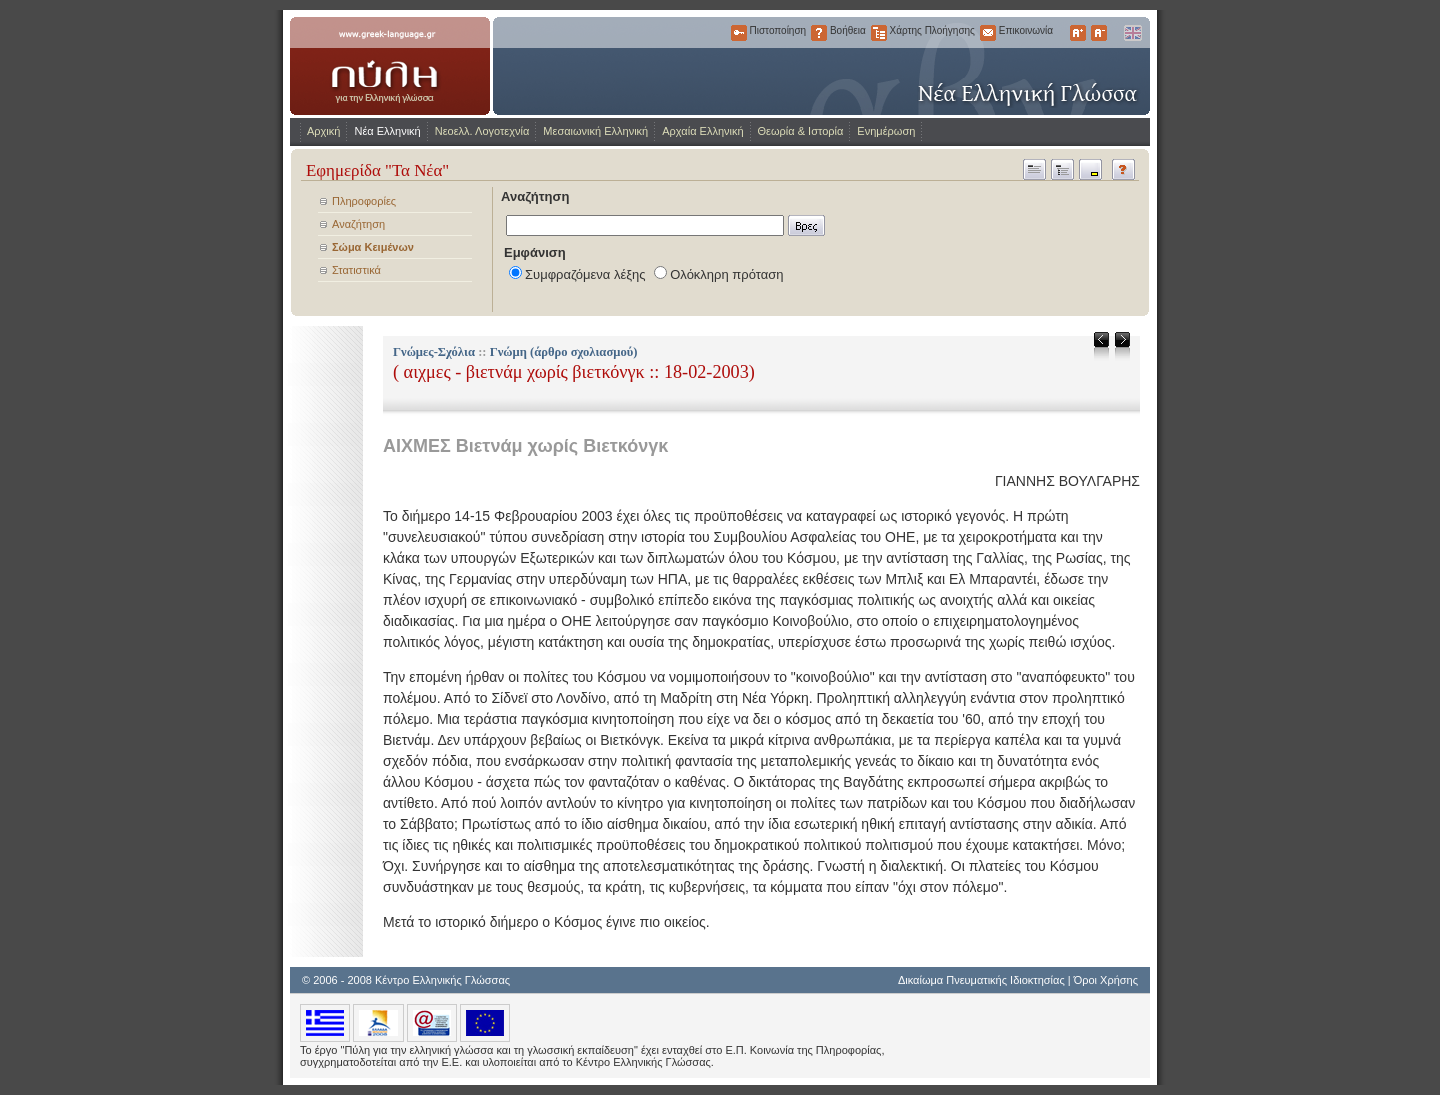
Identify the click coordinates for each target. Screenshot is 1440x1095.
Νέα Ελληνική (387, 131)
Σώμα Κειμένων (373, 247)
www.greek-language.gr (390, 66)
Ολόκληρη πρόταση (726, 274)
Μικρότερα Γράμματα (1099, 33)
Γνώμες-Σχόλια (434, 352)
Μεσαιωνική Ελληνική (595, 131)
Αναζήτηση (358, 224)
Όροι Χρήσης (1106, 980)
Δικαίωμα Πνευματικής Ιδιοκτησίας (981, 980)
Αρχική (323, 131)
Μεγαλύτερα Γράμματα (1078, 33)
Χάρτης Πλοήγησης (879, 33)
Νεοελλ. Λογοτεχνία (482, 131)
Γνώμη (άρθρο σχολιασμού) (564, 352)
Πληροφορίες (364, 201)
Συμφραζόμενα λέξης (585, 274)
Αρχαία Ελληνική (702, 131)
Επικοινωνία (988, 33)
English (1132, 33)
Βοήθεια (819, 33)
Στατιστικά (356, 270)
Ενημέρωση (886, 131)
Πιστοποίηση (739, 33)
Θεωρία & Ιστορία (801, 131)
